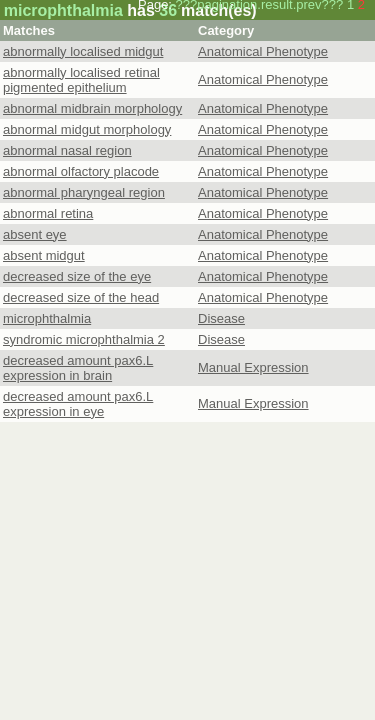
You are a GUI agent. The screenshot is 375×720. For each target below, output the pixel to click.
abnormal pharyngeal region (84, 192)
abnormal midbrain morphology (92, 108)
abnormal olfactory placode (81, 171)
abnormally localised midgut (83, 51)
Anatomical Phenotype (263, 51)
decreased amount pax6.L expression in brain (78, 368)
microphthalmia (47, 318)
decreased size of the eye (77, 276)
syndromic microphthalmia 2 (84, 339)
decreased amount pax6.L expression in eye (78, 404)
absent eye (35, 234)
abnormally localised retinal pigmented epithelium (81, 80)
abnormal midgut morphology (87, 129)
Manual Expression (253, 367)
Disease (221, 318)
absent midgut (44, 255)
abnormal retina (48, 213)
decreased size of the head (81, 297)
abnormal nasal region (67, 150)
